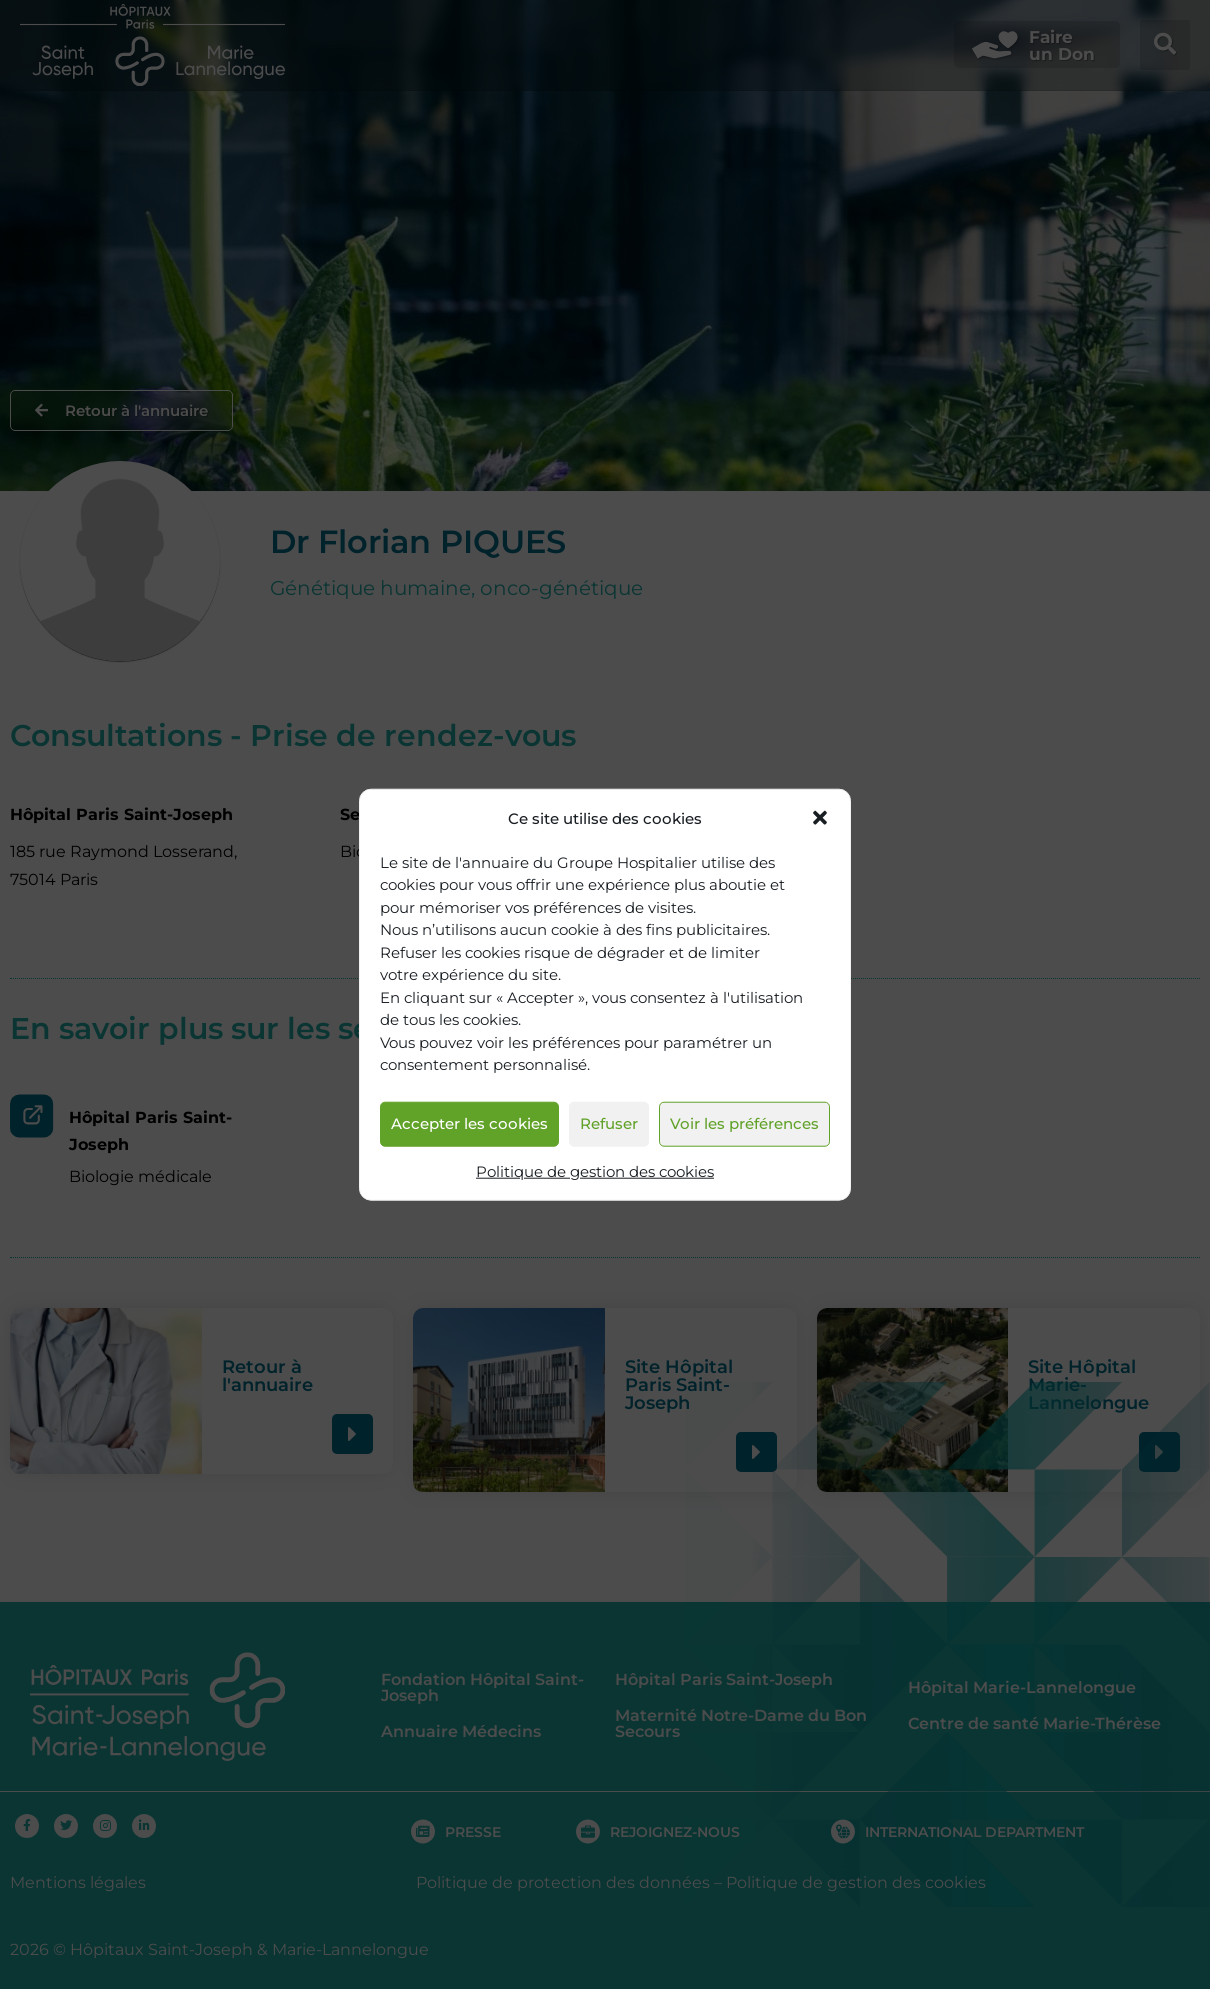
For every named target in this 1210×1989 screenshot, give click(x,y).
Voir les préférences (744, 1123)
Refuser (609, 1123)
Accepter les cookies (469, 1123)
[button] (820, 818)
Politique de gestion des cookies (595, 1171)
